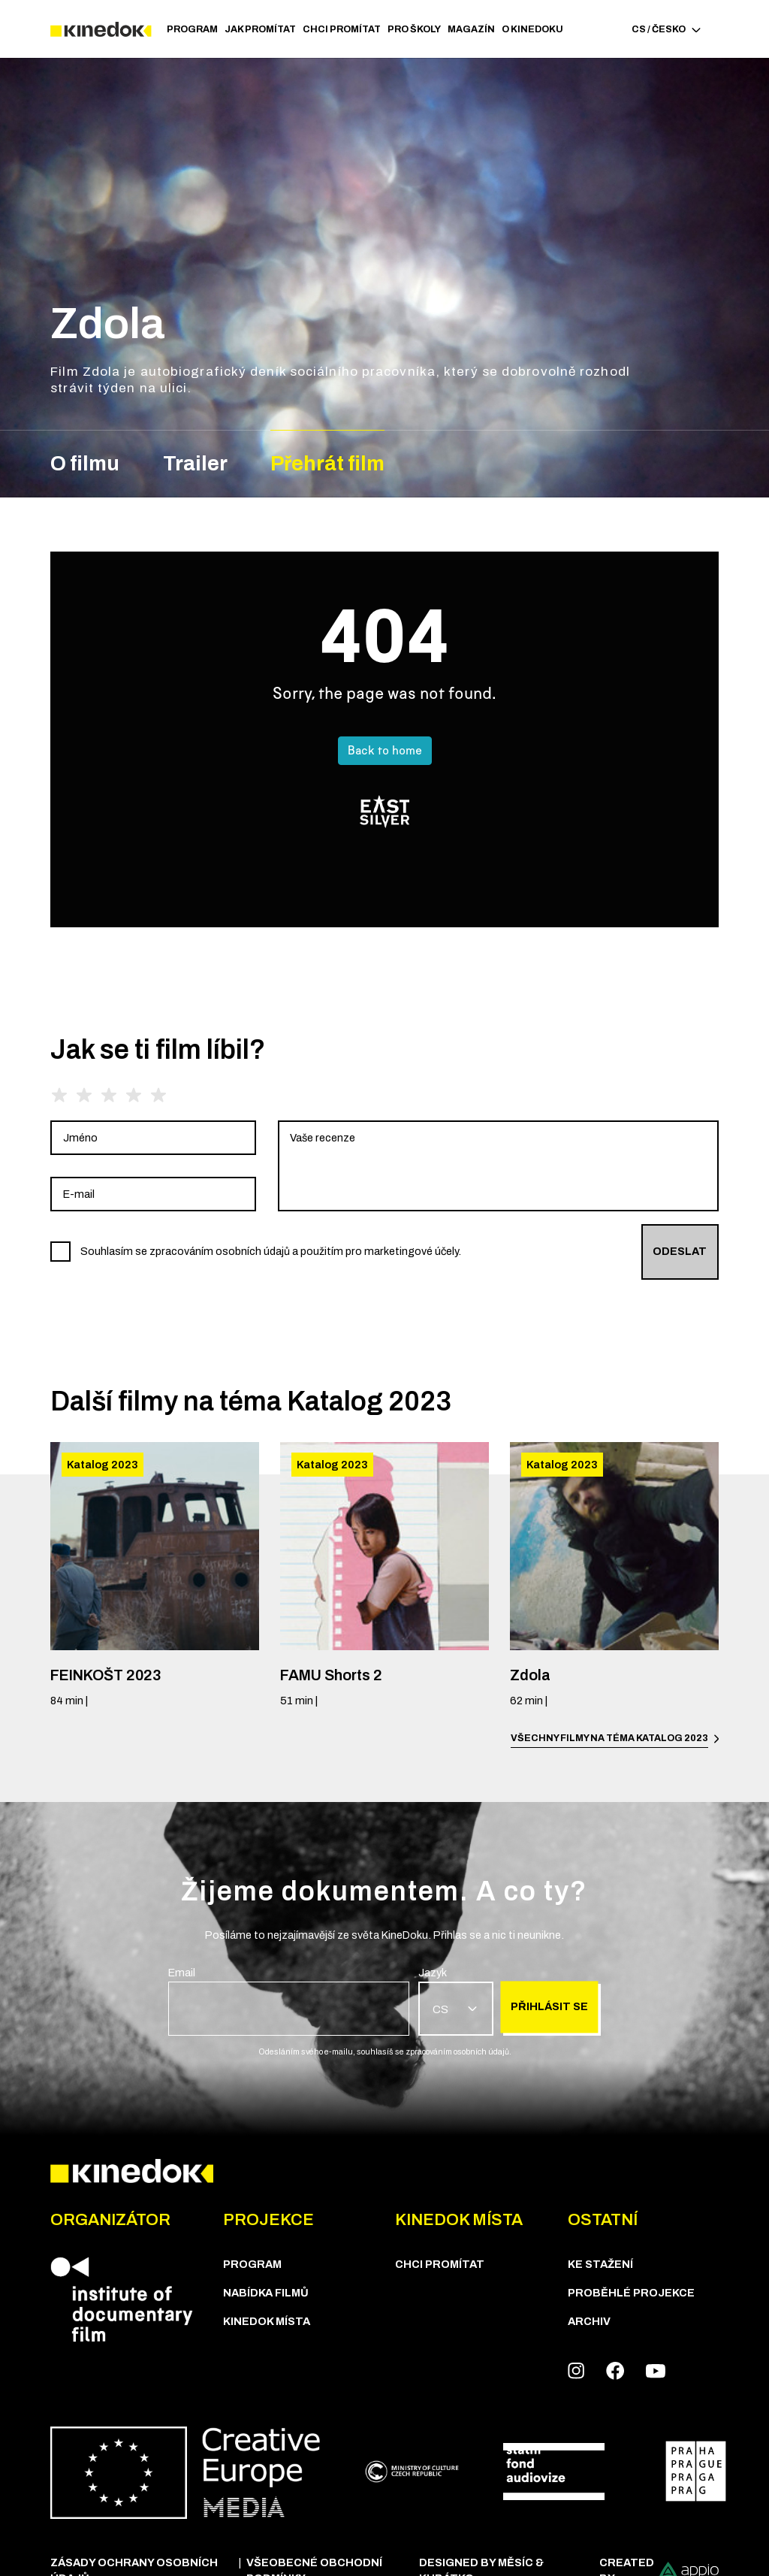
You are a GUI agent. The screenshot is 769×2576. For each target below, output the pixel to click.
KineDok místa (266, 2321)
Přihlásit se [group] (549, 2006)
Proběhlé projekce (631, 2293)
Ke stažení (600, 2264)
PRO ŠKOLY (414, 29)
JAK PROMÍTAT (260, 29)
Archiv (589, 2321)
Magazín (471, 29)
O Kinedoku (532, 29)
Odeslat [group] (680, 1251)
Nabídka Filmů (266, 2293)
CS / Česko (666, 29)
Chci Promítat (342, 29)
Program (192, 29)
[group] (153, 1137)
